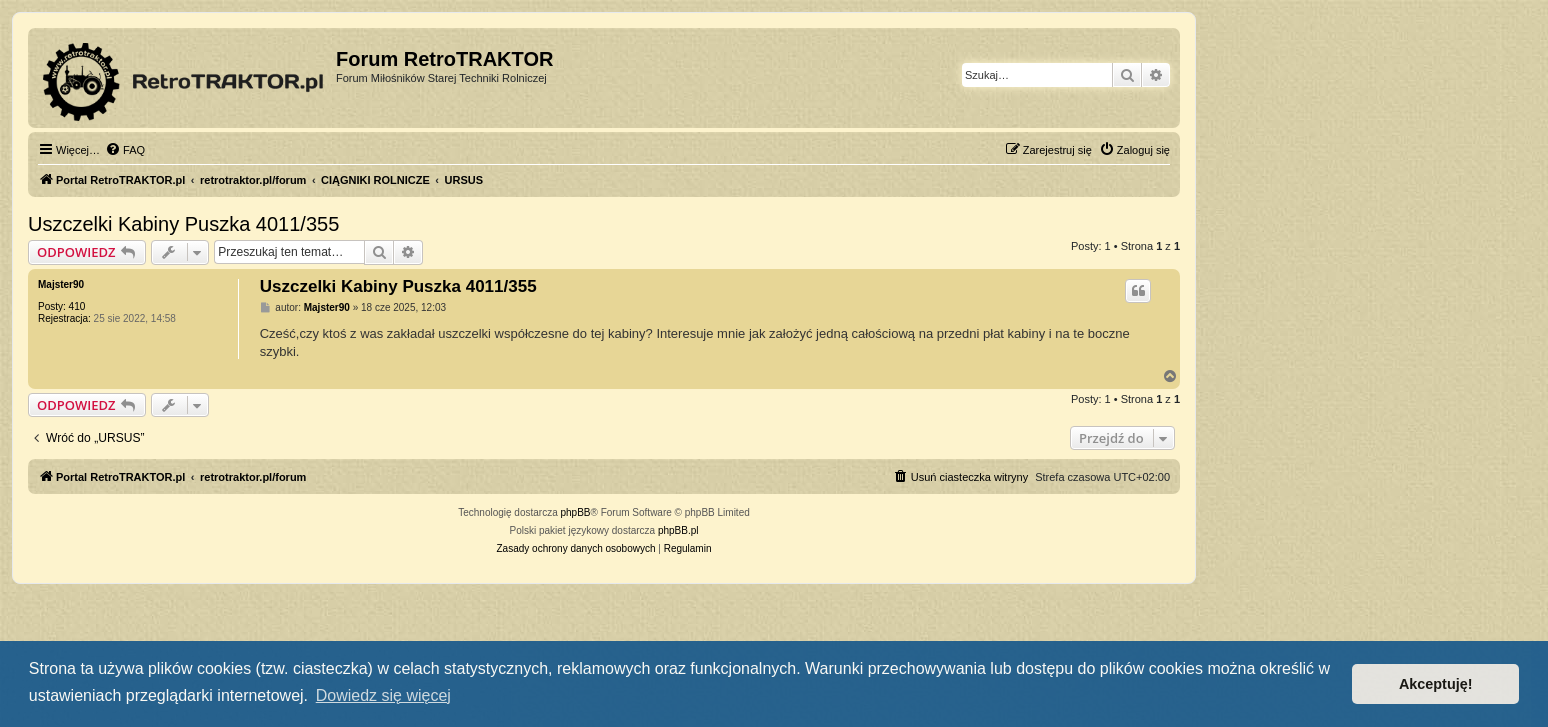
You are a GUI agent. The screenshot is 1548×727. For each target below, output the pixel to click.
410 (77, 306)
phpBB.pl (678, 530)
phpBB (576, 512)
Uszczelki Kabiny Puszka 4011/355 (183, 224)
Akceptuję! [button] (1436, 684)
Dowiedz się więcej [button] (383, 695)
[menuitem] (125, 150)
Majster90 (61, 284)
